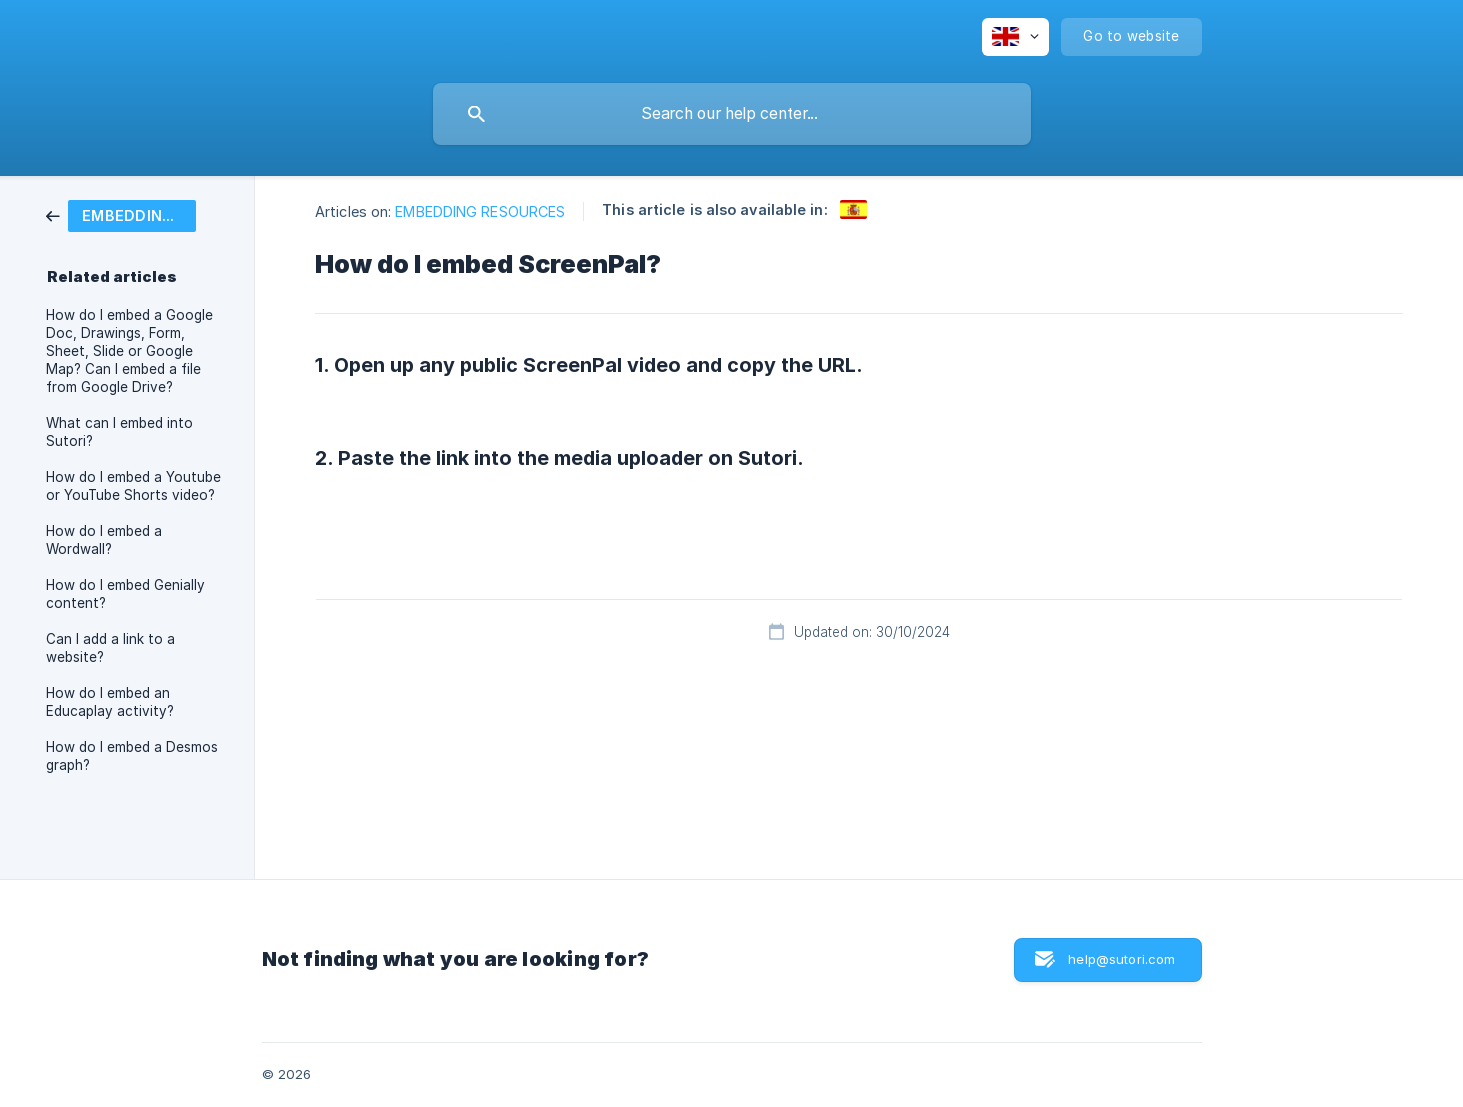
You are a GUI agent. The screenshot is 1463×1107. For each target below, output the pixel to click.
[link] (121, 214)
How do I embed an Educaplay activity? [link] (110, 702)
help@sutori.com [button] (1121, 959)
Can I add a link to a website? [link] (110, 648)
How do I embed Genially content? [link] (125, 594)
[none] (1015, 37)
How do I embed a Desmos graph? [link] (132, 756)
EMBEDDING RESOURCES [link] (480, 211)
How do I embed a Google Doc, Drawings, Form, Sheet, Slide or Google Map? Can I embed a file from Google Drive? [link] (129, 351)
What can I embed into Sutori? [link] (119, 432)
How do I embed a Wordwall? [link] (104, 540)
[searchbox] (732, 114)
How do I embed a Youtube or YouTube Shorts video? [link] (133, 486)
